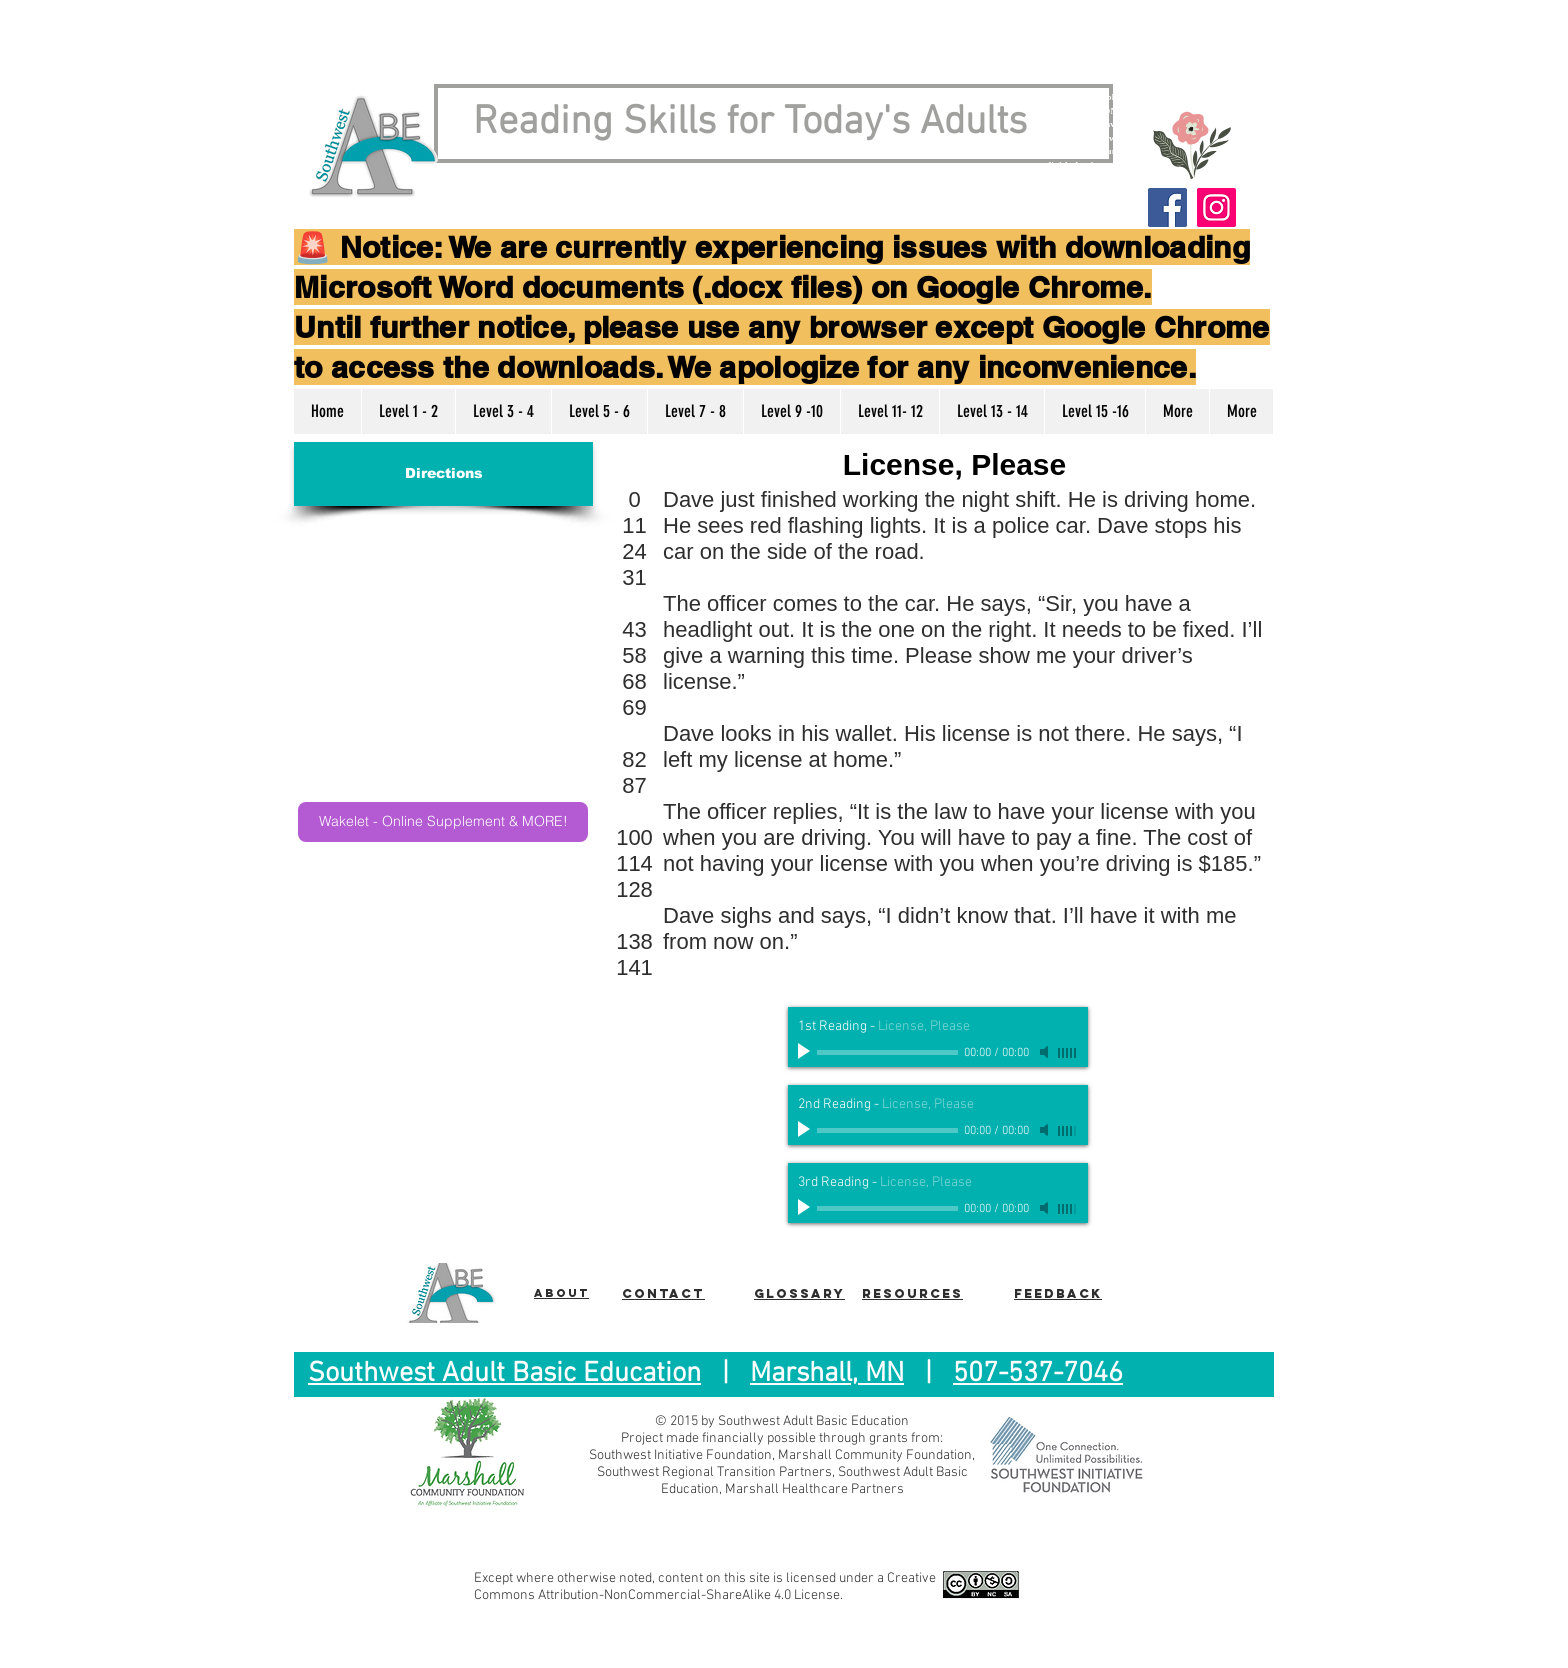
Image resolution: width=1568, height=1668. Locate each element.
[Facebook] (1167, 207)
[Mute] (1046, 1052)
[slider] (1068, 1053)
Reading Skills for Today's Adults (750, 123)
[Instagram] (1216, 207)
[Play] (806, 1052)
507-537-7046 (1038, 1374)
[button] (408, 411)
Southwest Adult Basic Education (504, 1374)
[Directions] (443, 474)
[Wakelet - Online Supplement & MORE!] (443, 822)
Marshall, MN (827, 1374)
